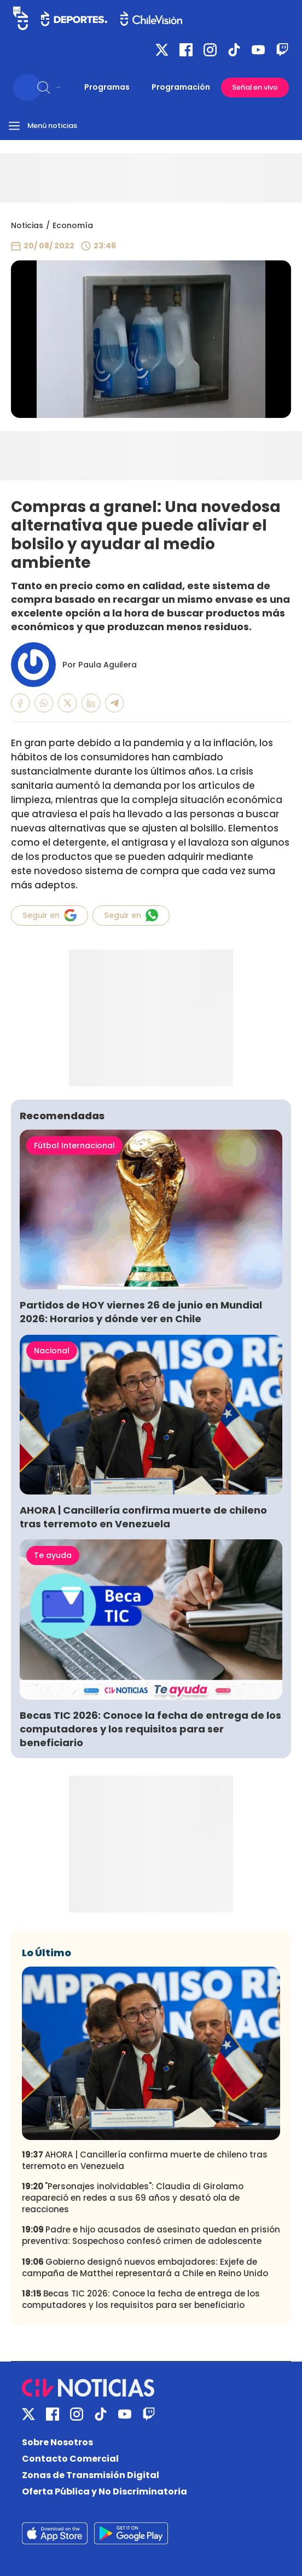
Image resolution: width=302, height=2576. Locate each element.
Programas (107, 87)
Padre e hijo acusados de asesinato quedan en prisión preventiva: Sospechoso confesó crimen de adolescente (151, 2235)
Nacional (51, 1350)
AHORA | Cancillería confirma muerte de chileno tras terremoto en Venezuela (143, 1517)
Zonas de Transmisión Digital (90, 2475)
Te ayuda (53, 1555)
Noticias (27, 225)
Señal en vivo (255, 87)
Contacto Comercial (70, 2458)
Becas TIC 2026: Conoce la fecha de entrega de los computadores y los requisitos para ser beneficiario (150, 1728)
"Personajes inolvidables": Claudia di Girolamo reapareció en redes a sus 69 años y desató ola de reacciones (132, 2197)
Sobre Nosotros (57, 2442)
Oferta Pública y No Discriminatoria (104, 2491)
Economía (73, 225)
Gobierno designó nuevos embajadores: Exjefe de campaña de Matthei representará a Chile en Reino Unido (145, 2267)
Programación (181, 87)
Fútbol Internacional (74, 1145)
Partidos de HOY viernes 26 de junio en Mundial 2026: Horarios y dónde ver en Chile (141, 1311)
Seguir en (49, 915)
